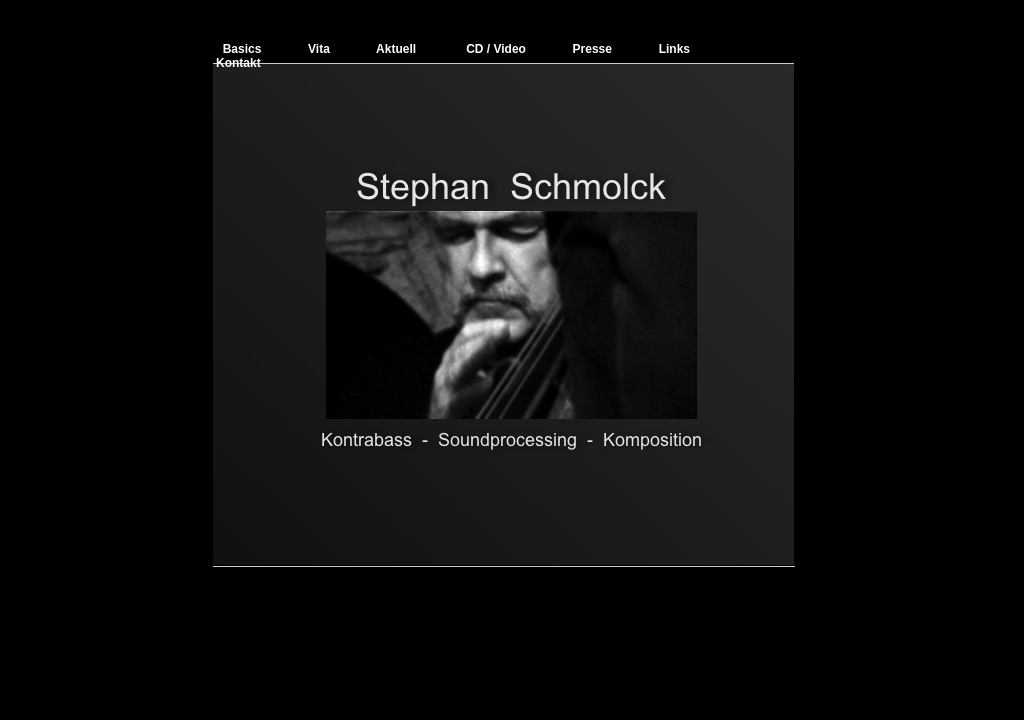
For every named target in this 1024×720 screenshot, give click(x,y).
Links (674, 49)
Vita (319, 49)
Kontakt (238, 63)
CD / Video (497, 49)
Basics (242, 49)
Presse (592, 49)
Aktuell (396, 49)
